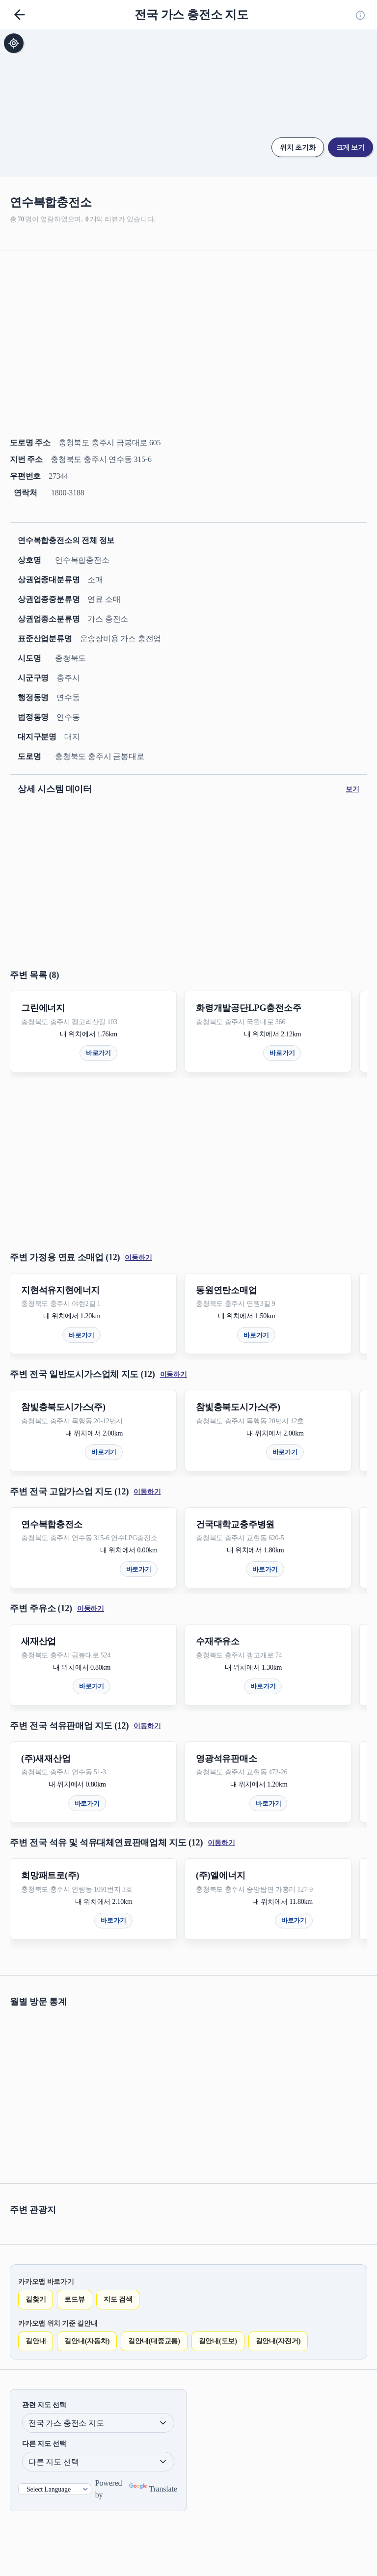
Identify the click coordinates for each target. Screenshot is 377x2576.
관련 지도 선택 (44, 2405)
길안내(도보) (218, 2341)
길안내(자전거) (278, 2341)
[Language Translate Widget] (54, 2489)
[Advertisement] (188, 329)
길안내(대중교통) (154, 2341)
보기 (352, 789)
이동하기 (138, 1257)
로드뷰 (74, 2299)
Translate (153, 2489)
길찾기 (36, 2299)
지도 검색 (118, 2299)
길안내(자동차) (86, 2341)
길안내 (36, 2341)
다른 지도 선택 (44, 2443)
